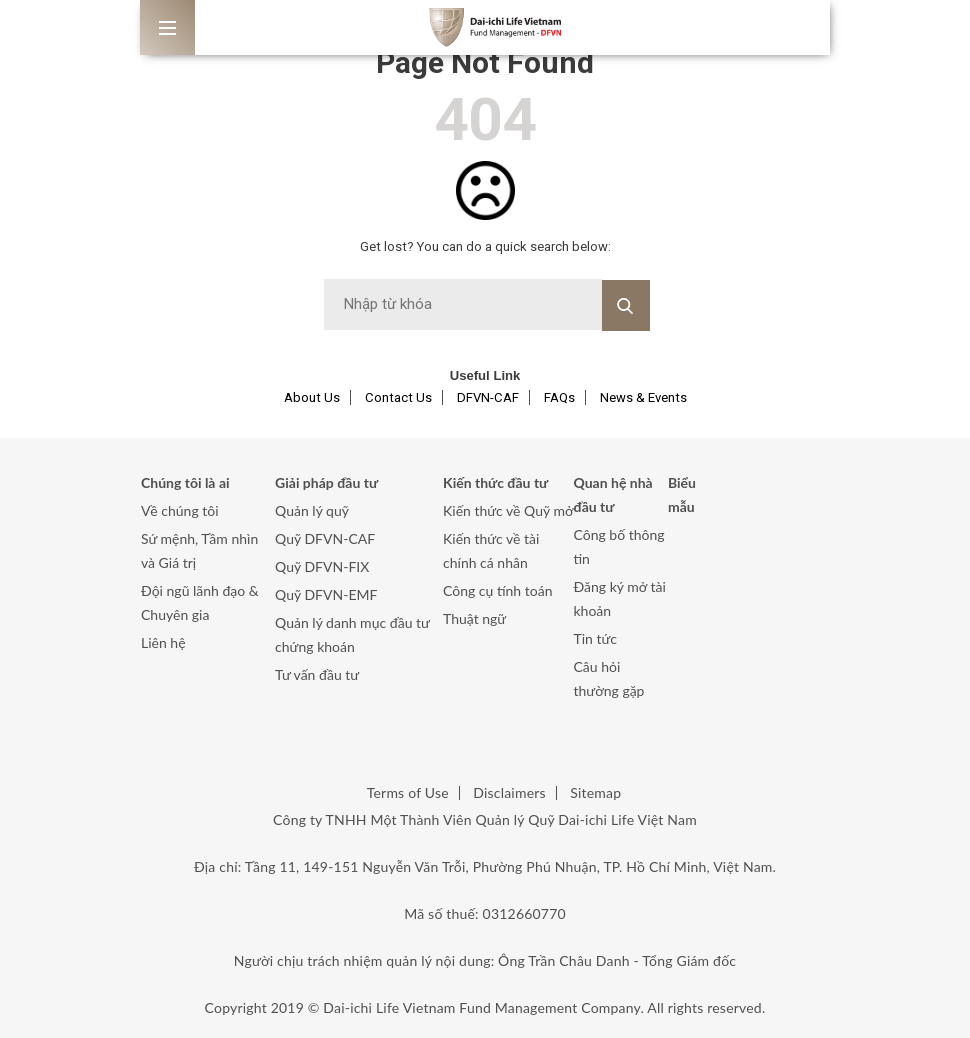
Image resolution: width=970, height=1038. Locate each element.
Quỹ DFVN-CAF (325, 538)
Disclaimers (509, 792)
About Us (312, 397)
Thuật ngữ (474, 618)
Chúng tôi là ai (185, 482)
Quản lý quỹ (312, 510)
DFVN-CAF (488, 397)
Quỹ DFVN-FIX (322, 566)
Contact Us (398, 397)
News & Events (643, 397)
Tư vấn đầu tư (317, 674)
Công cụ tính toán (497, 590)
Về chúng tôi (180, 510)
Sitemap (595, 792)
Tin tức (596, 638)
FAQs (559, 397)
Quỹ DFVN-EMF (326, 594)
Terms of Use (408, 792)
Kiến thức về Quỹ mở (508, 510)
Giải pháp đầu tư (326, 482)
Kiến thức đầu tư (495, 482)
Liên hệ (163, 642)
